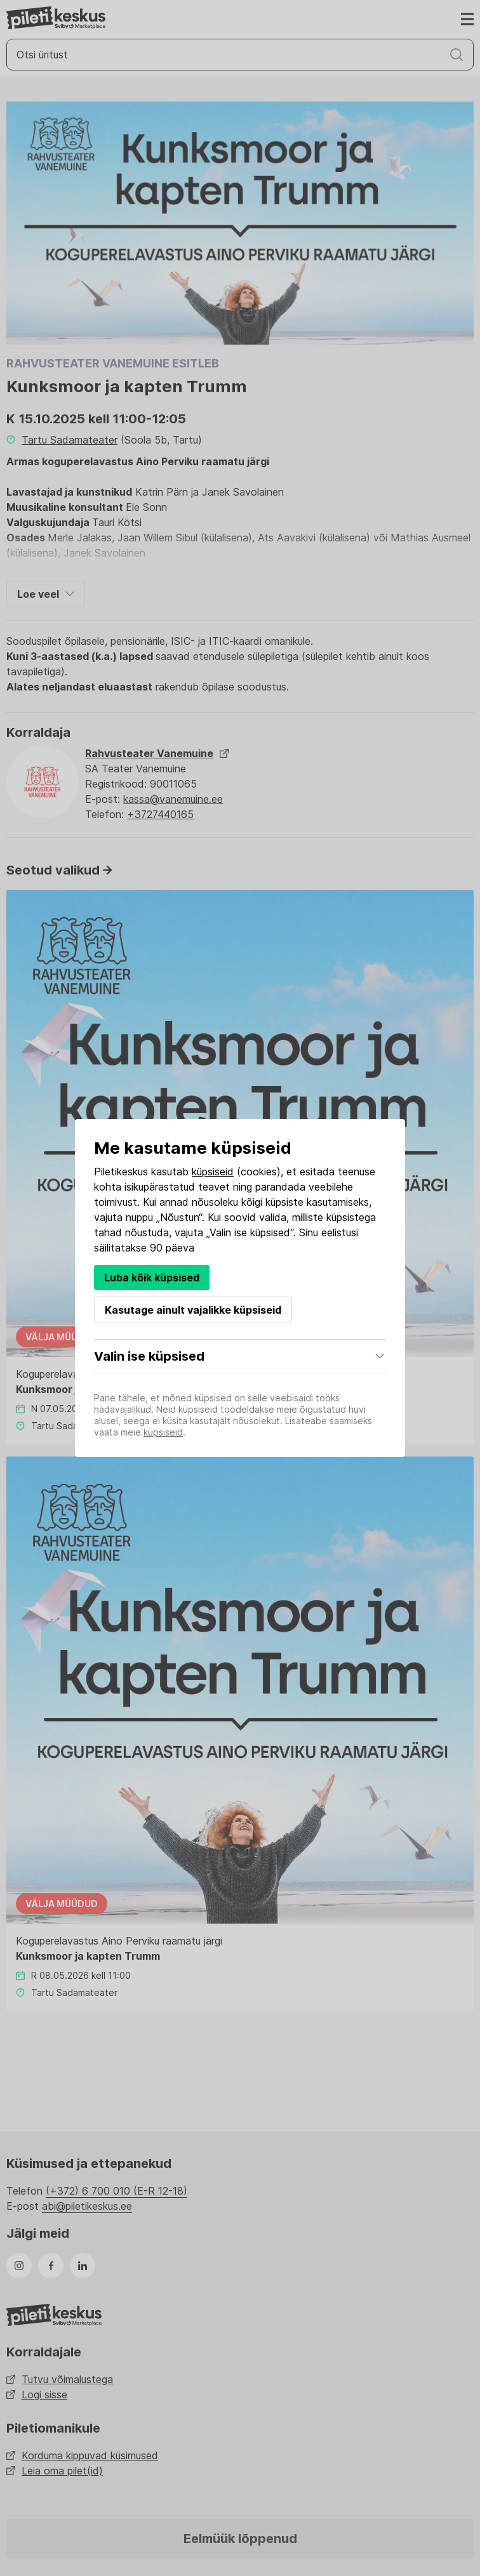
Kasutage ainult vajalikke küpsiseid (193, 1310)
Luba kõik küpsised (151, 1277)
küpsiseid (213, 1171)
